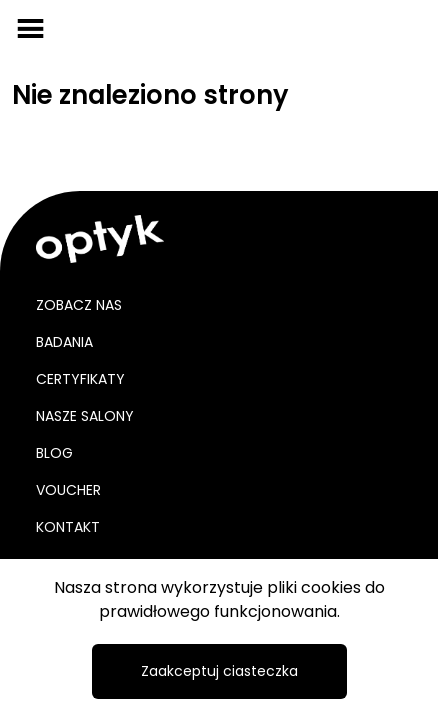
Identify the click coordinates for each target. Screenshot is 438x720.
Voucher (68, 490)
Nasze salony (85, 416)
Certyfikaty (80, 379)
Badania (64, 342)
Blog (54, 453)
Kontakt (68, 527)
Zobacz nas (79, 305)
